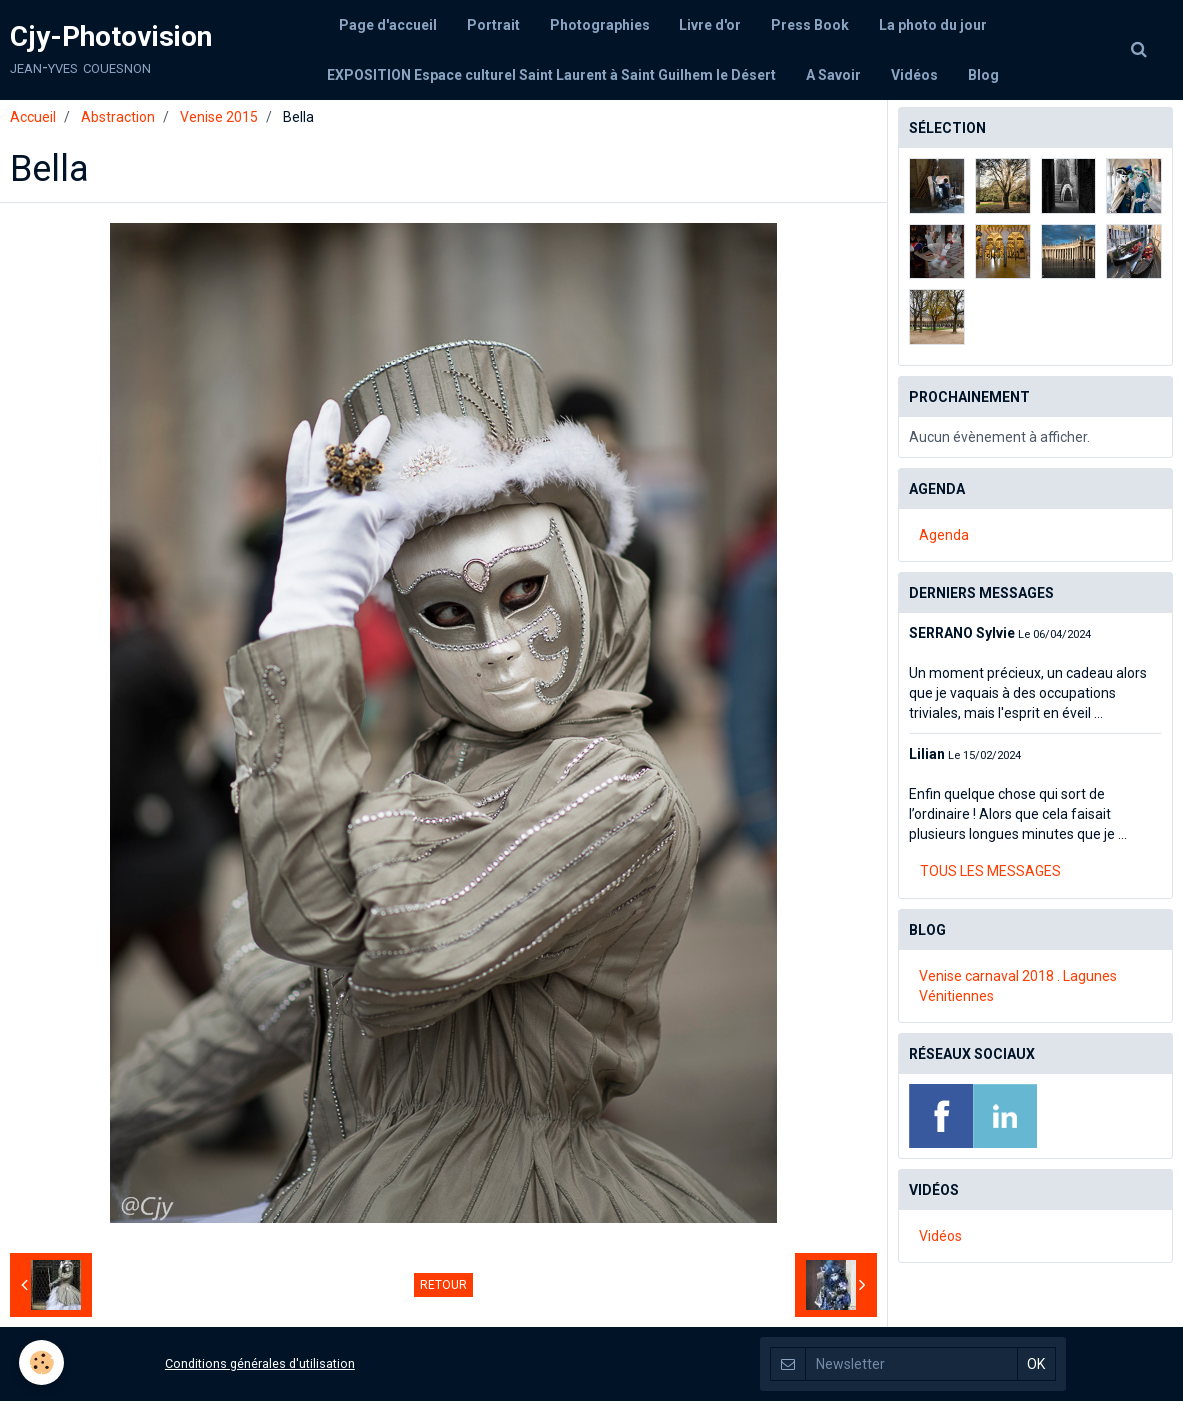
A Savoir (833, 75)
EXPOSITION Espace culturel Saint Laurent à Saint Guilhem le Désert (551, 75)
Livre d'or (711, 25)
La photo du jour (934, 25)
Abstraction (118, 120)
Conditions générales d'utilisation (260, 1366)
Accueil (33, 120)
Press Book (811, 25)
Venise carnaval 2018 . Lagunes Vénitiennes (1018, 989)
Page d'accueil (388, 25)
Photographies (600, 25)
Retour (443, 1288)
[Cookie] (42, 1362)
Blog (983, 75)
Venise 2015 (219, 120)
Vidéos (914, 75)
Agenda (944, 538)
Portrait (493, 25)
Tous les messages (990, 874)
